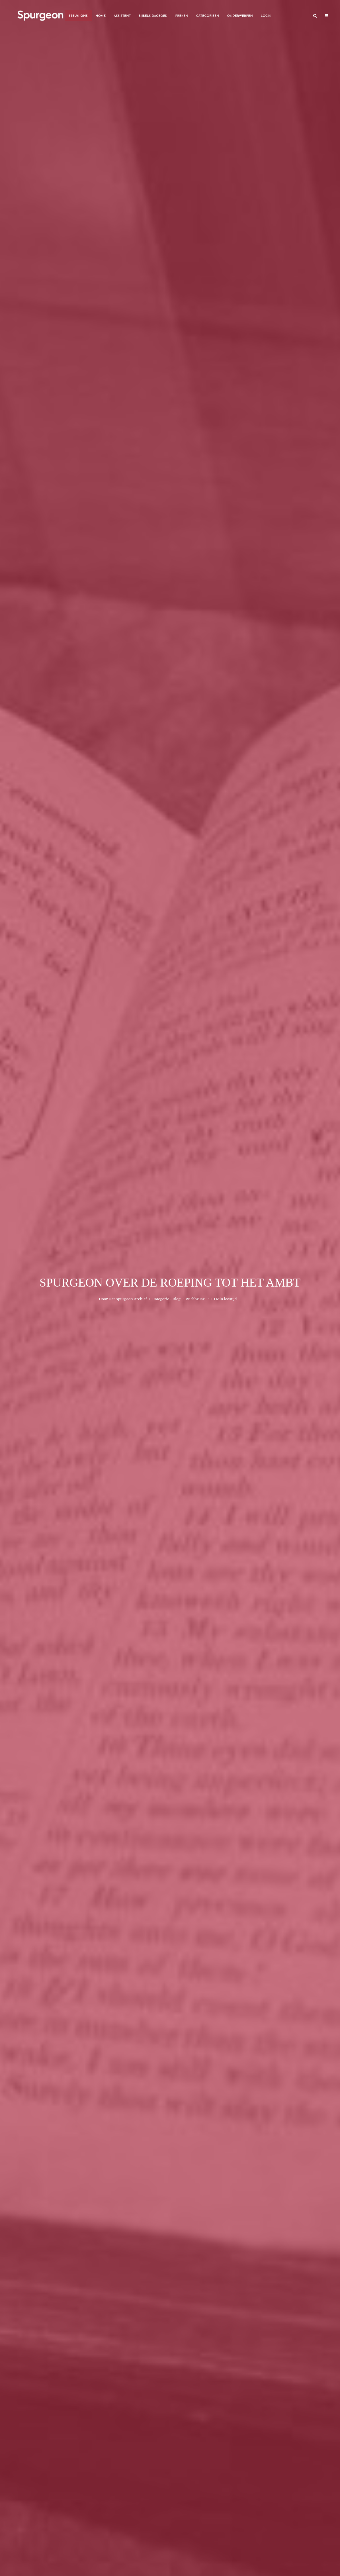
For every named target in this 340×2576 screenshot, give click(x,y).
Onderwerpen (240, 16)
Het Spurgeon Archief (127, 1299)
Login (266, 16)
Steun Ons (78, 16)
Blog (177, 1299)
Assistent (122, 16)
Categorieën (207, 16)
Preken (181, 16)
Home (101, 16)
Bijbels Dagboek (153, 16)
